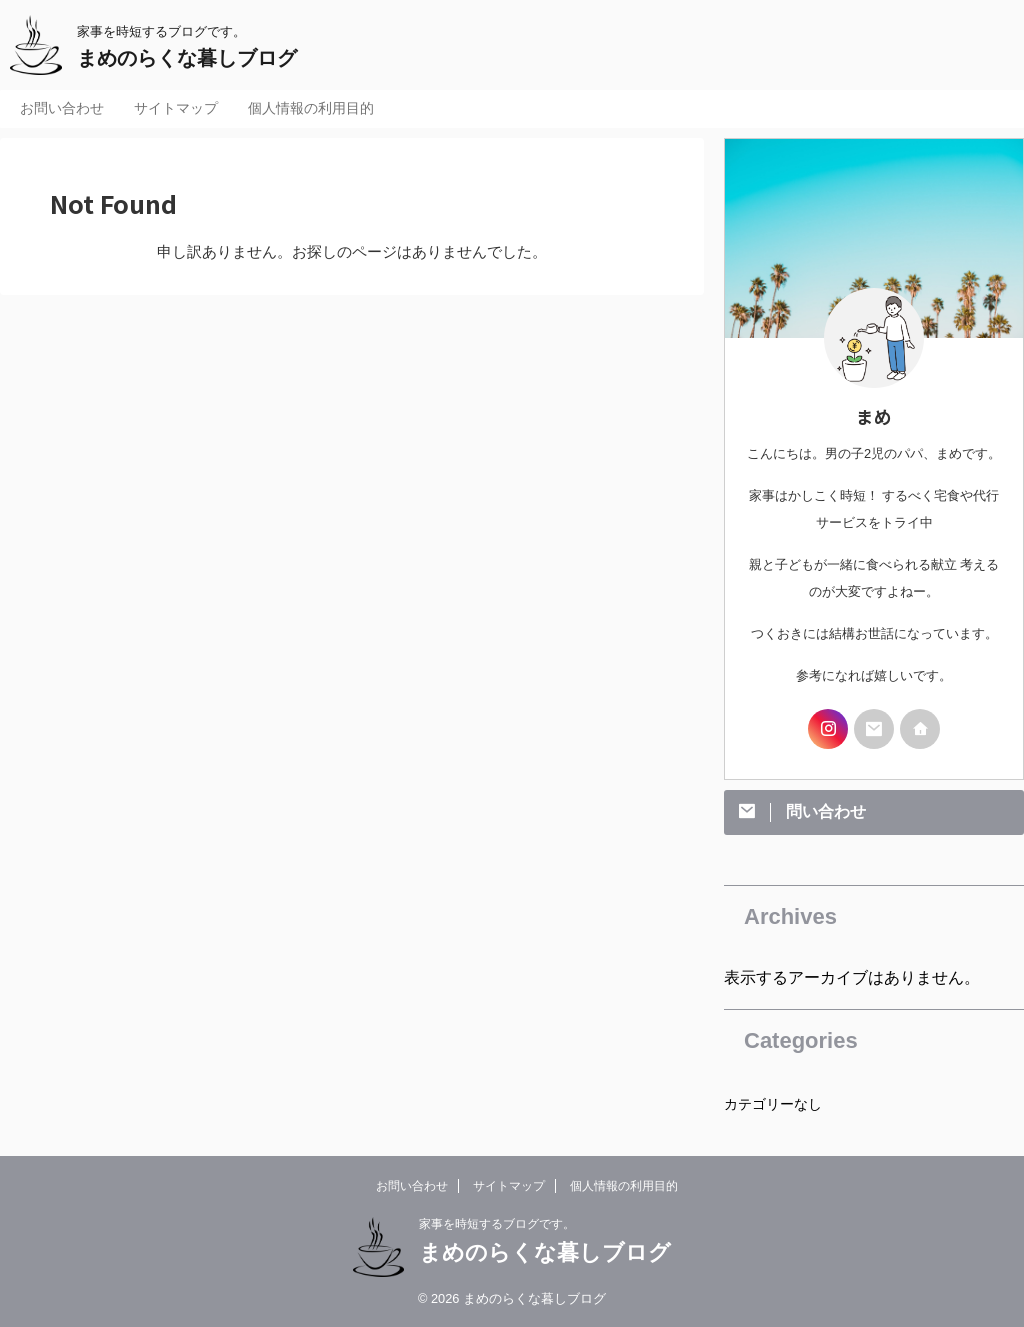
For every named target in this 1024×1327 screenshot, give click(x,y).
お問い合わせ (62, 108)
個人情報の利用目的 (311, 108)
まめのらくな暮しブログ (187, 58)
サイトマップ (176, 108)
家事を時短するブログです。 (497, 1224)
